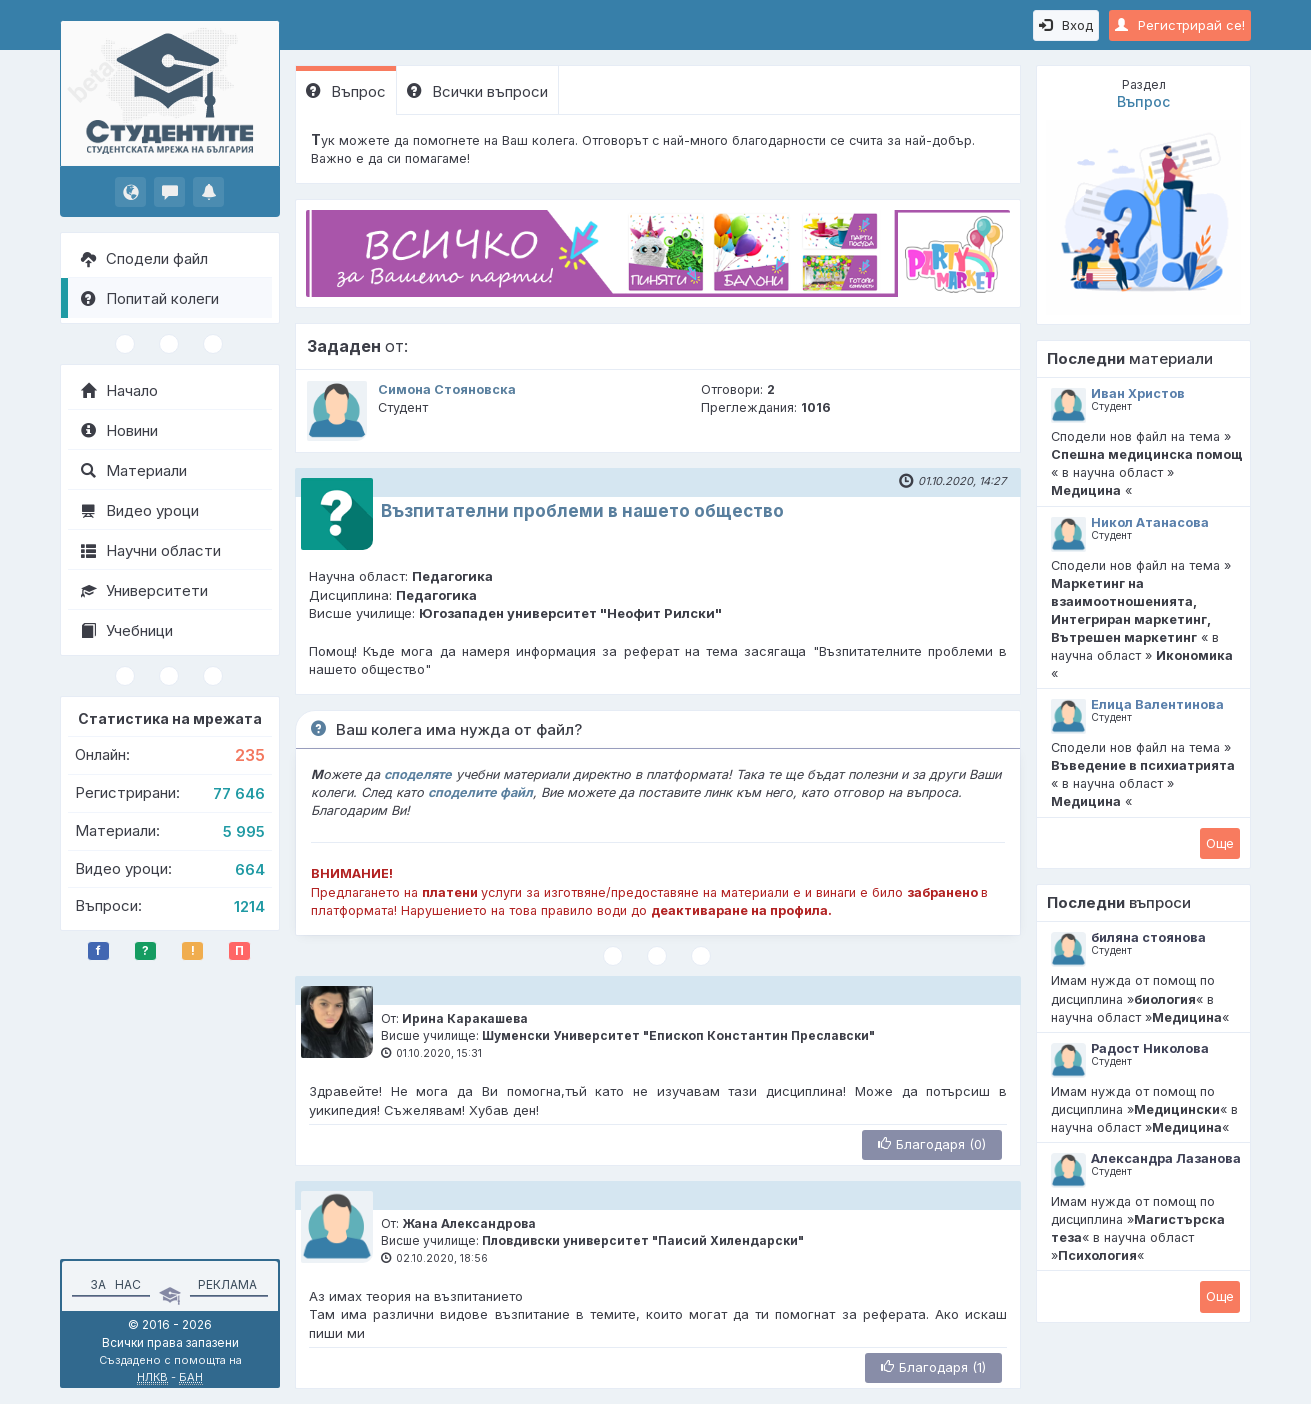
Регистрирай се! (1180, 25)
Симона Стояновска (447, 389)
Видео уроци (140, 510)
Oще (1220, 843)
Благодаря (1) (933, 1367)
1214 (249, 906)
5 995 (244, 831)
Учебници (127, 630)
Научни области (151, 550)
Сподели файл (144, 258)
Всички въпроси (477, 91)
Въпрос (346, 91)
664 (250, 869)
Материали (134, 470)
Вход (1066, 25)
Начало (119, 390)
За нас (112, 1284)
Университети (144, 590)
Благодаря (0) (932, 1144)
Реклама (227, 1284)
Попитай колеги (150, 298)
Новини (119, 430)
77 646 (239, 793)
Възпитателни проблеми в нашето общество (582, 511)
